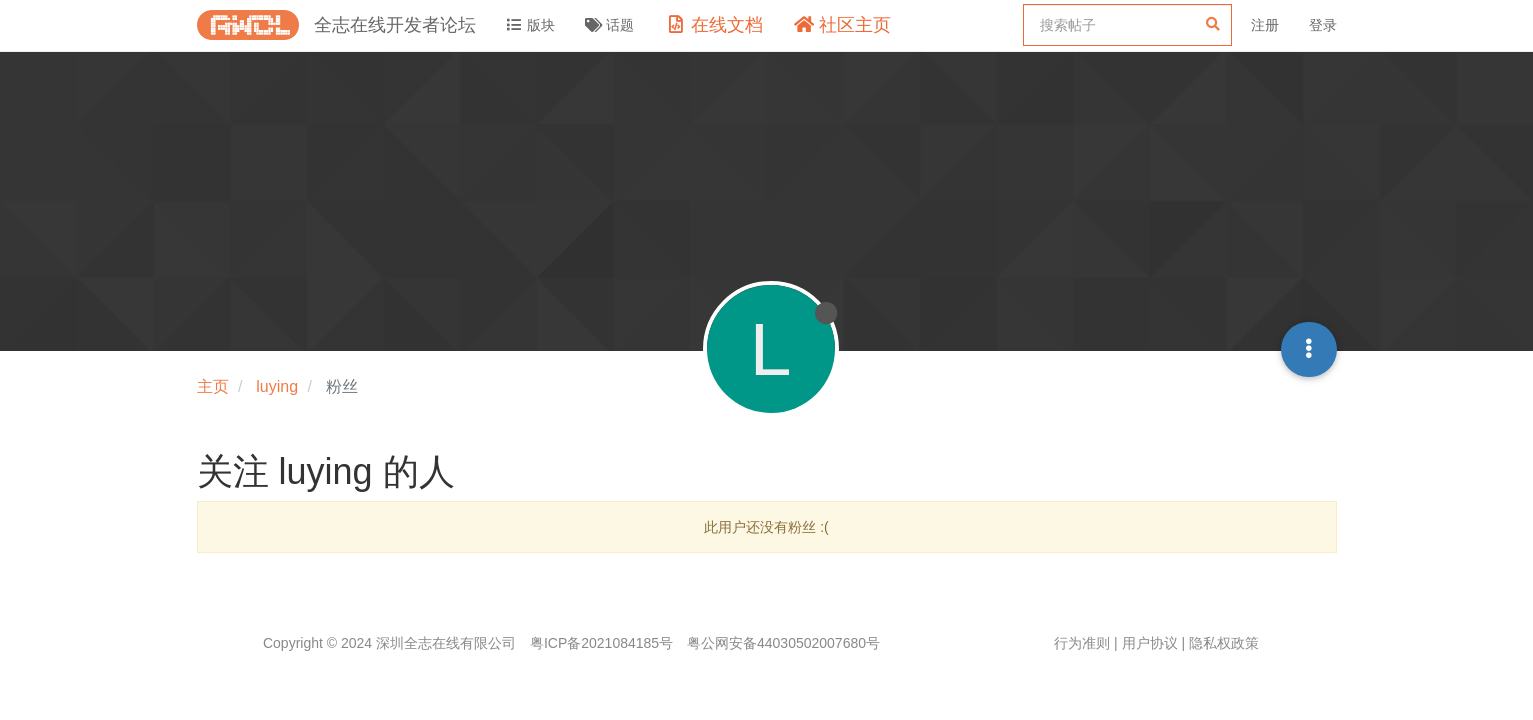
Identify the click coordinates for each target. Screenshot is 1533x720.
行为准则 (1082, 643)
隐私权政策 (1224, 643)
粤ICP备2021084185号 (601, 643)
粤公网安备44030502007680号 (783, 643)
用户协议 (1150, 643)
